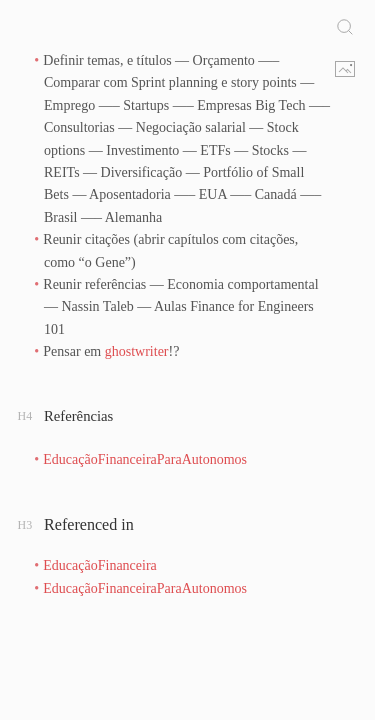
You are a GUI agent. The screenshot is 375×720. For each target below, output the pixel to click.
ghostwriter (137, 351)
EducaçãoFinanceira (100, 565)
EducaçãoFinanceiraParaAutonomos (145, 459)
